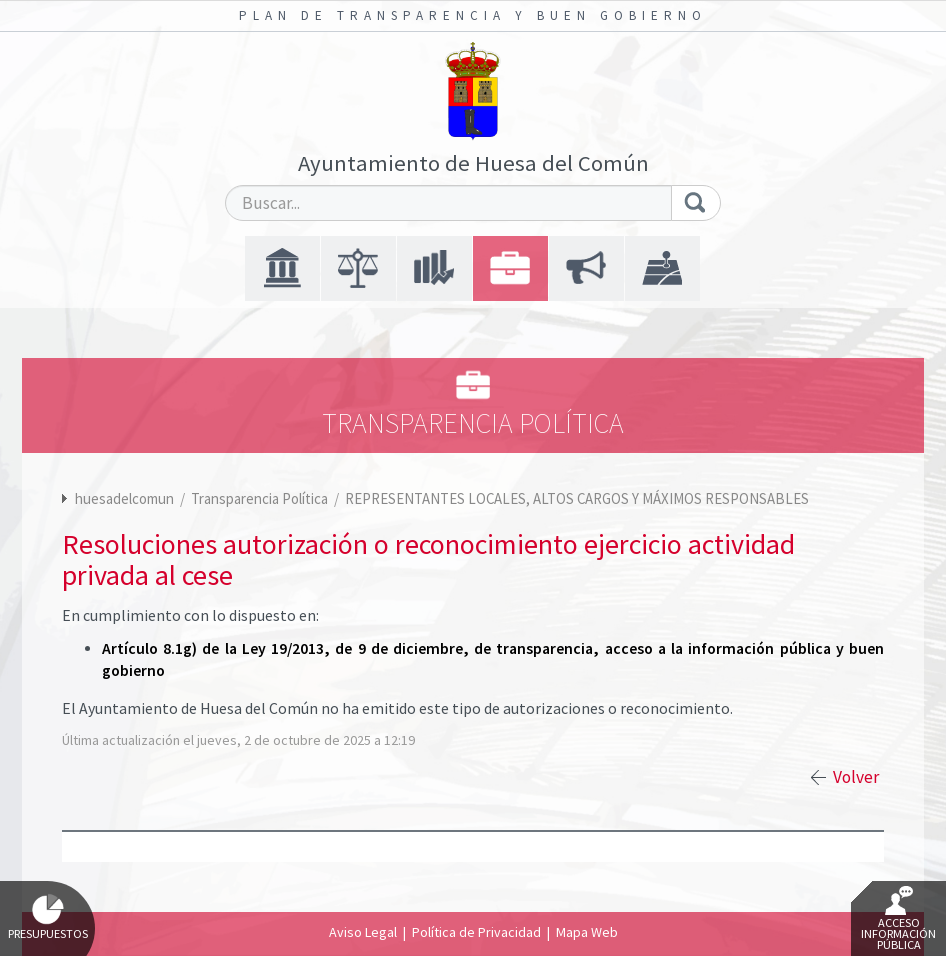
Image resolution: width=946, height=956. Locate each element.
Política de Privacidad (476, 932)
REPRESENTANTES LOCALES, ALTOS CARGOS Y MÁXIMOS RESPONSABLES (577, 498)
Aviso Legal (363, 932)
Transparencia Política (261, 498)
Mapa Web (587, 932)
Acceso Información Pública (898, 919)
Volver (856, 777)
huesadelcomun (124, 498)
